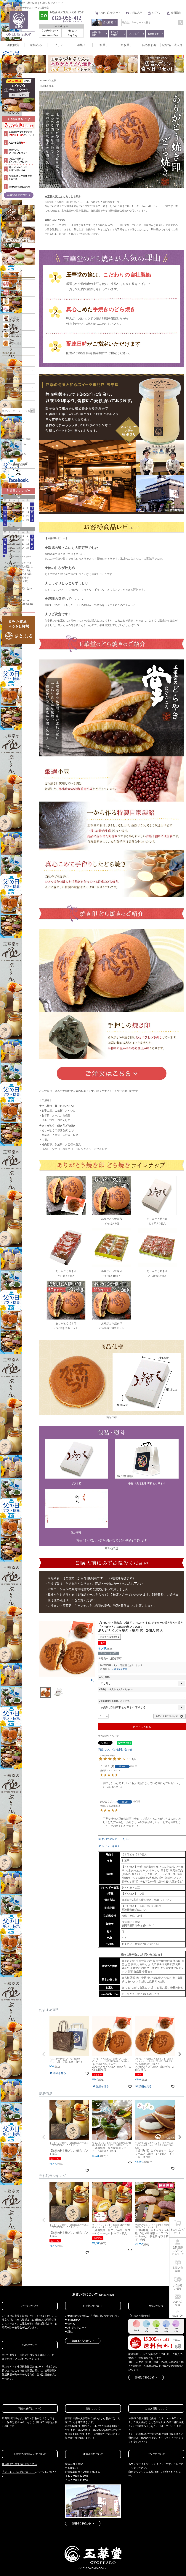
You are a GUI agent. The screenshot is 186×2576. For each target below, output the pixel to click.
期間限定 (13, 45)
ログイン (156, 12)
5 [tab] (92, 76)
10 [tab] (105, 76)
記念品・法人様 (172, 45)
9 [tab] (102, 76)
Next (179, 64)
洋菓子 (81, 45)
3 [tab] (87, 76)
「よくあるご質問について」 (18, 2471)
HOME (43, 80)
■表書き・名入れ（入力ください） (116, 1689)
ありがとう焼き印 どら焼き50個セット (66, 1326)
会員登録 (175, 12)
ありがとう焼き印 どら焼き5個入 (66, 1273)
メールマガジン (11, 449)
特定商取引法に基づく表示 (17, 439)
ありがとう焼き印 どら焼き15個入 (157, 1273)
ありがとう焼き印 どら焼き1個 (111, 1221)
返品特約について (108, 1736)
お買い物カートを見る (15, 454)
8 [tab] (100, 76)
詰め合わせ (149, 45)
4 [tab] (89, 76)
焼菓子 (52, 86)
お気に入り (136, 12)
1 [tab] (81, 76)
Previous (6, 64)
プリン (58, 45)
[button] (43, 2054)
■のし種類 (105, 1677)
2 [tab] (84, 76)
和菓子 (104, 45)
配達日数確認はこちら (135, 1909)
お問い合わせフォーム (15, 444)
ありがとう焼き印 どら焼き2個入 (157, 1221)
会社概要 (8, 428)
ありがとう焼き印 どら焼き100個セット (111, 1326)
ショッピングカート (109, 12)
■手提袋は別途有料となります (115, 1701)
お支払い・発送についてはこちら (141, 1943)
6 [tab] (94, 76)
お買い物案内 (10, 433)
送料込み (36, 45)
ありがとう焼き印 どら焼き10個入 (111, 1273)
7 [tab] (97, 76)
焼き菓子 (126, 45)
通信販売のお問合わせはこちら (19, 2463)
